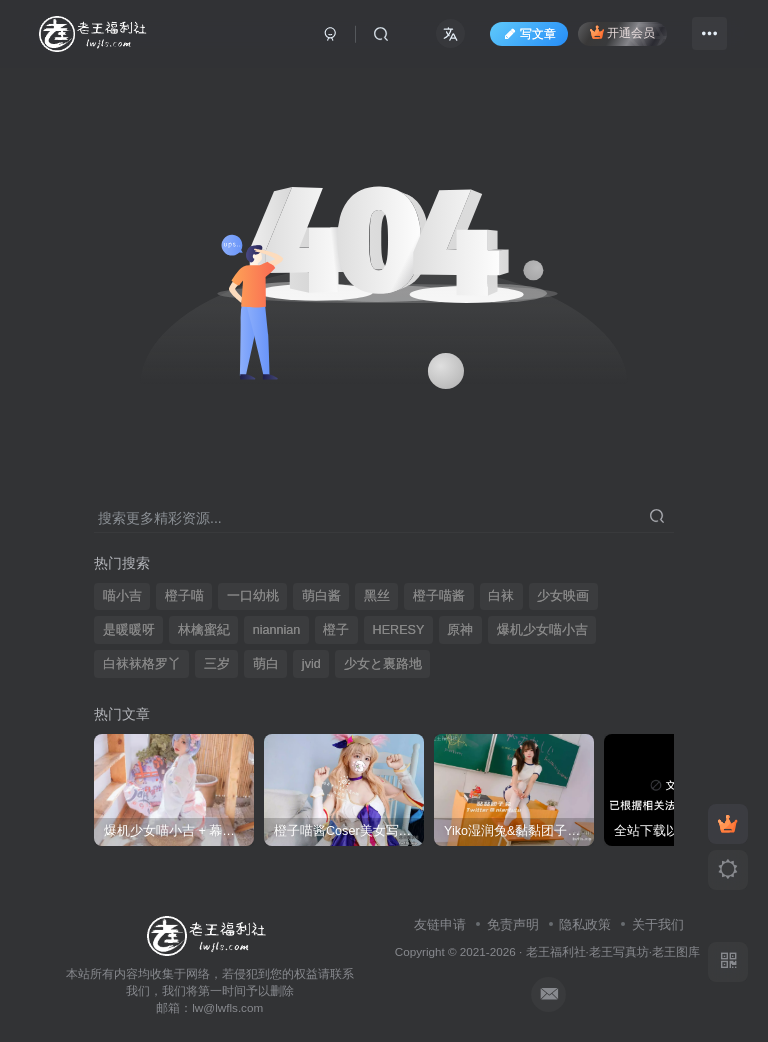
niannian (277, 630)
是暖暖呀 (129, 630)
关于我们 (658, 924)
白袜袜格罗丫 (142, 664)
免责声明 (513, 924)
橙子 (336, 630)
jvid (311, 664)
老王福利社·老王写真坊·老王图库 (613, 951)
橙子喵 (184, 596)
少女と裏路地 (383, 664)
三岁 (217, 664)
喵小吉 (122, 596)
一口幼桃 (253, 596)
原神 (460, 630)
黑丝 (377, 596)
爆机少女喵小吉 (542, 630)
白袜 (501, 596)
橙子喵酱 (439, 596)
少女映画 (563, 596)
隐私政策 (585, 924)
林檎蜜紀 (204, 630)
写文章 (529, 34)
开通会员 (622, 32)
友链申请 (440, 924)
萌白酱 (321, 596)
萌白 (266, 664)
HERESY (399, 630)
